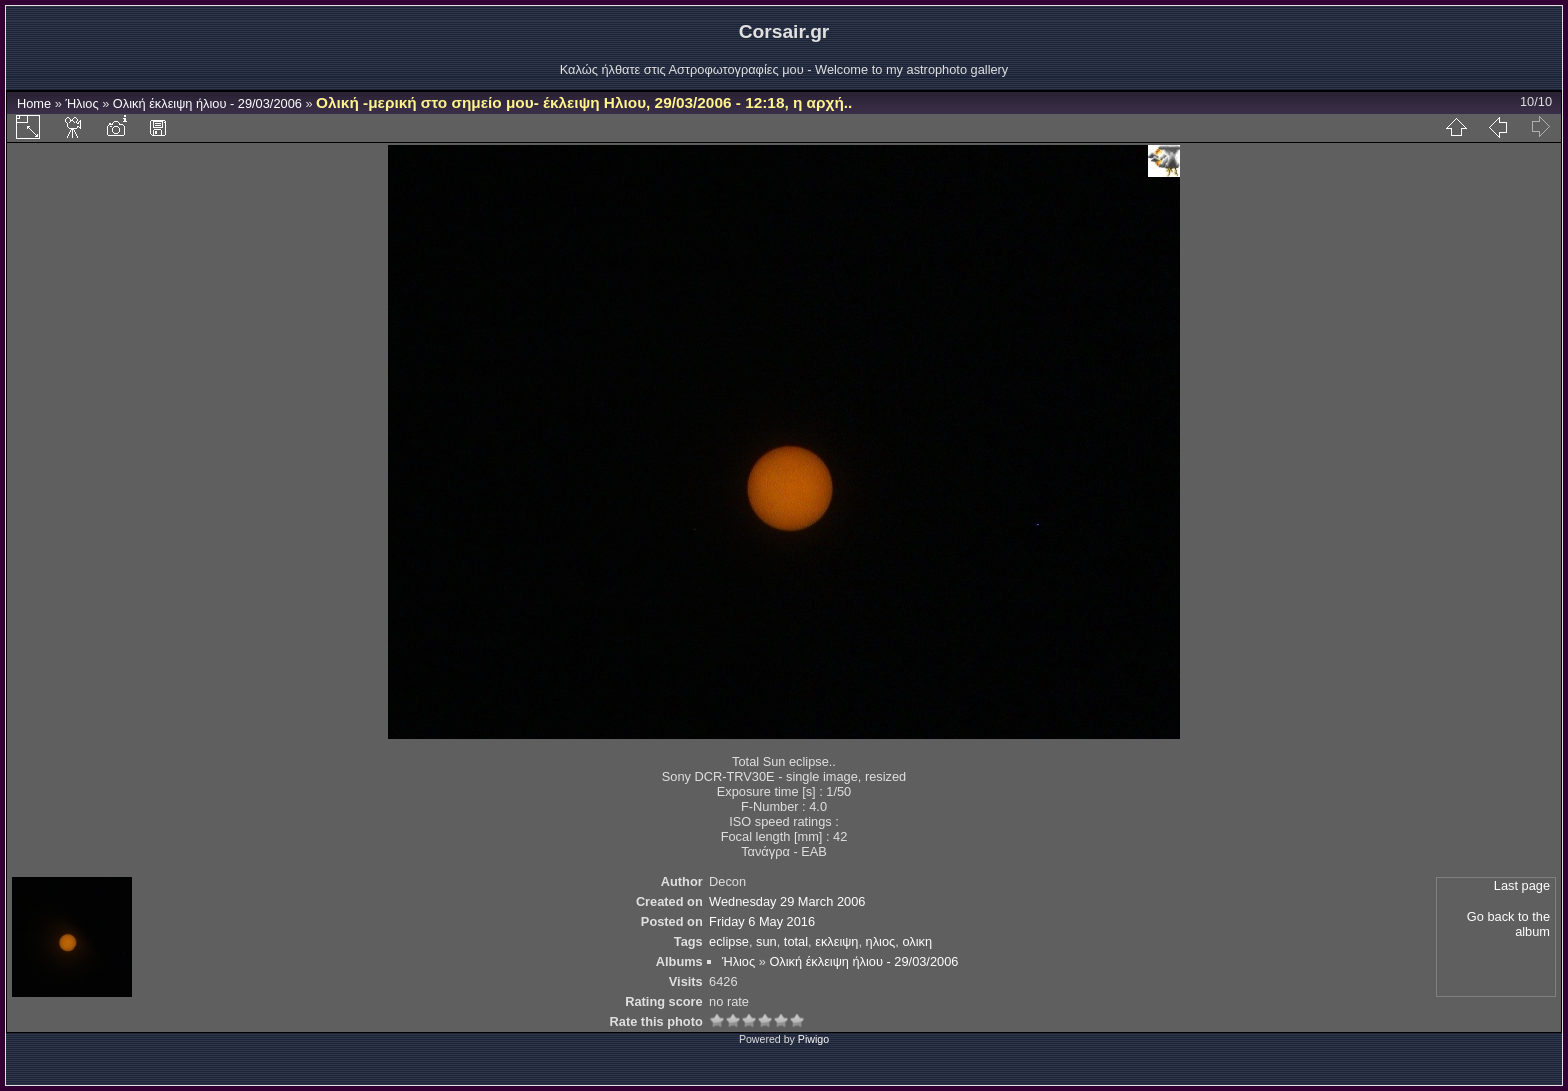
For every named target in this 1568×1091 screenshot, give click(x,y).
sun (766, 941)
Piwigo (813, 1039)
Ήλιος (81, 103)
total (796, 941)
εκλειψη (836, 941)
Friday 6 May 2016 (762, 921)
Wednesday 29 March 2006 (787, 901)
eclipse (729, 941)
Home (34, 103)
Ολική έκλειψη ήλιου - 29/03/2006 (207, 103)
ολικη (917, 941)
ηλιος (881, 941)
